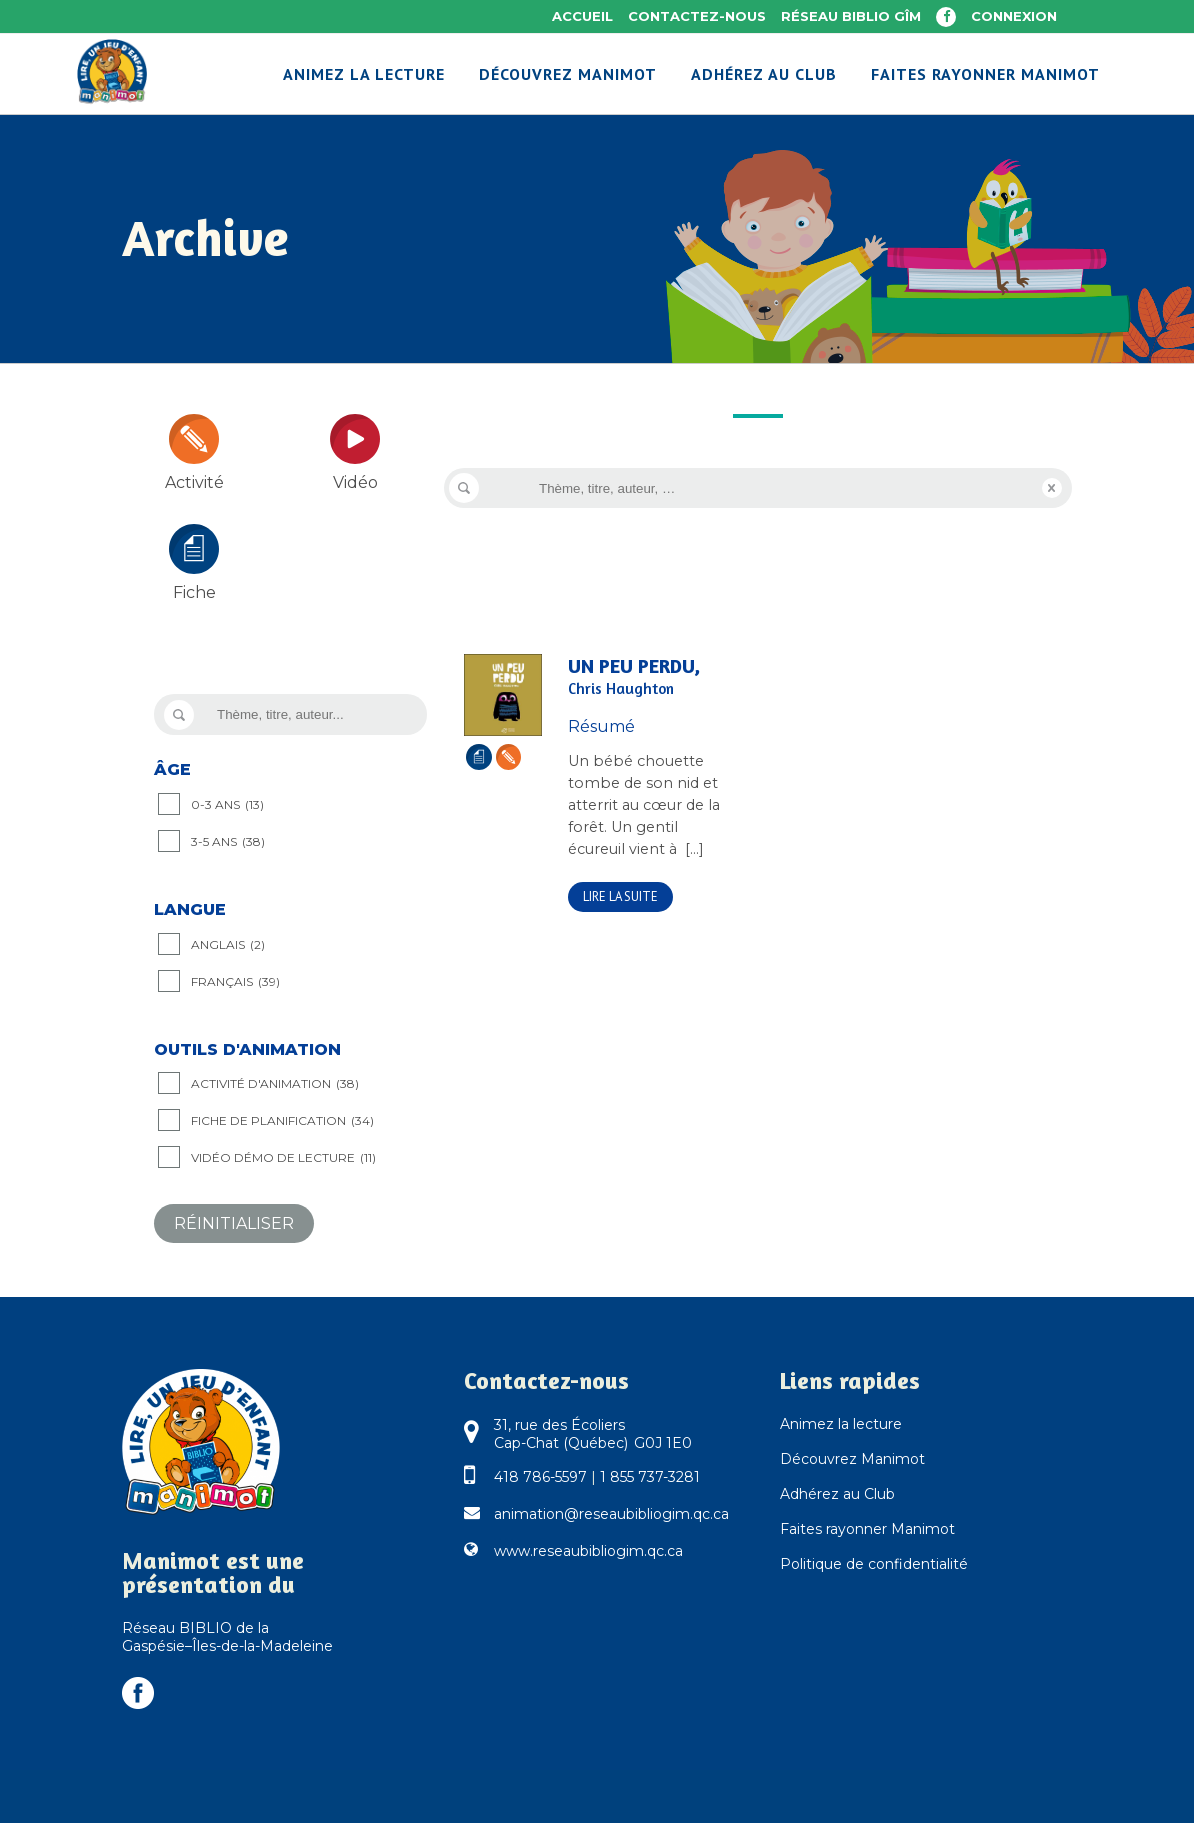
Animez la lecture (841, 1424)
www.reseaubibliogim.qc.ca (588, 1551)
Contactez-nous (697, 16)
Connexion (1014, 16)
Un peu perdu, (649, 676)
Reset (1052, 488)
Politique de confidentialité (874, 1564)
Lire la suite (620, 896)
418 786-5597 (540, 1477)
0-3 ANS (227, 805)
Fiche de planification (282, 1121)
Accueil (582, 16)
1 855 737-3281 (650, 1477)
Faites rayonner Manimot (867, 1529)
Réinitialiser (234, 1223)
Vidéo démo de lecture (283, 1158)
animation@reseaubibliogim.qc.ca (611, 1514)
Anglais (228, 945)
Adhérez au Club (837, 1494)
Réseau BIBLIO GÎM (851, 16)
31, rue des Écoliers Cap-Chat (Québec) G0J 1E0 (593, 1434)
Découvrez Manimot (852, 1459)
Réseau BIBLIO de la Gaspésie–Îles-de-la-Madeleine (227, 1637)
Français (235, 982)
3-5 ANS (228, 842)
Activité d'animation (275, 1084)
